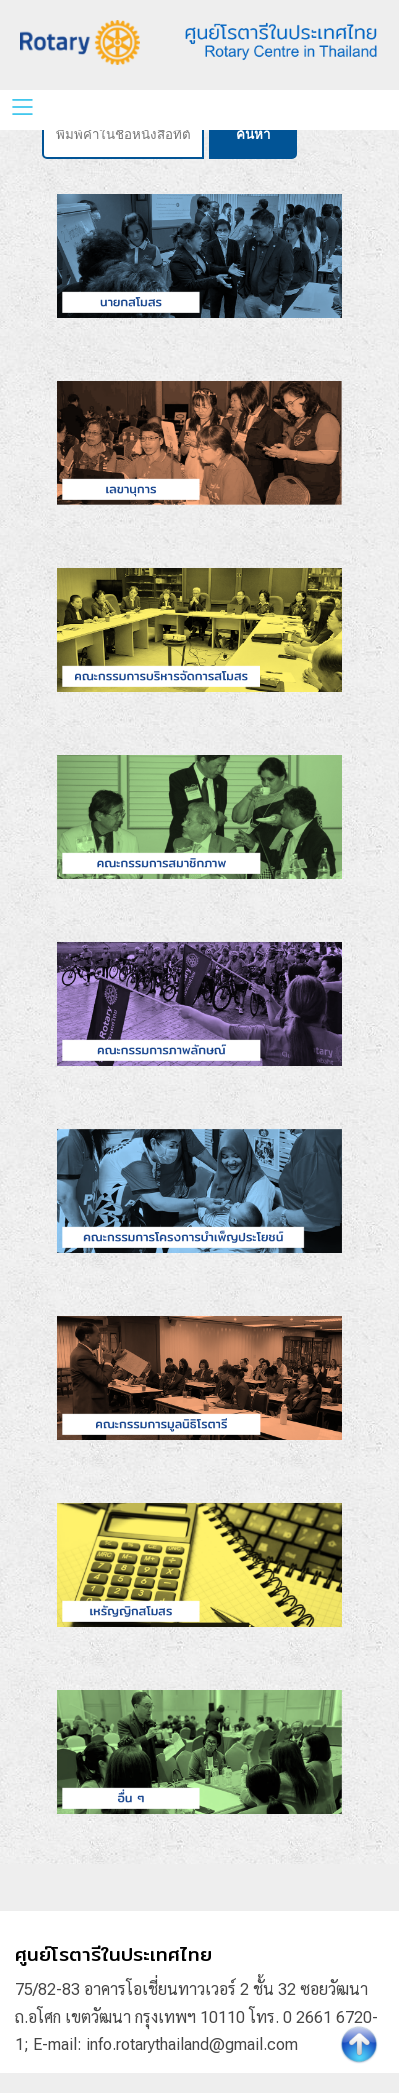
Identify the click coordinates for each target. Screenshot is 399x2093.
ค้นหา (253, 134)
